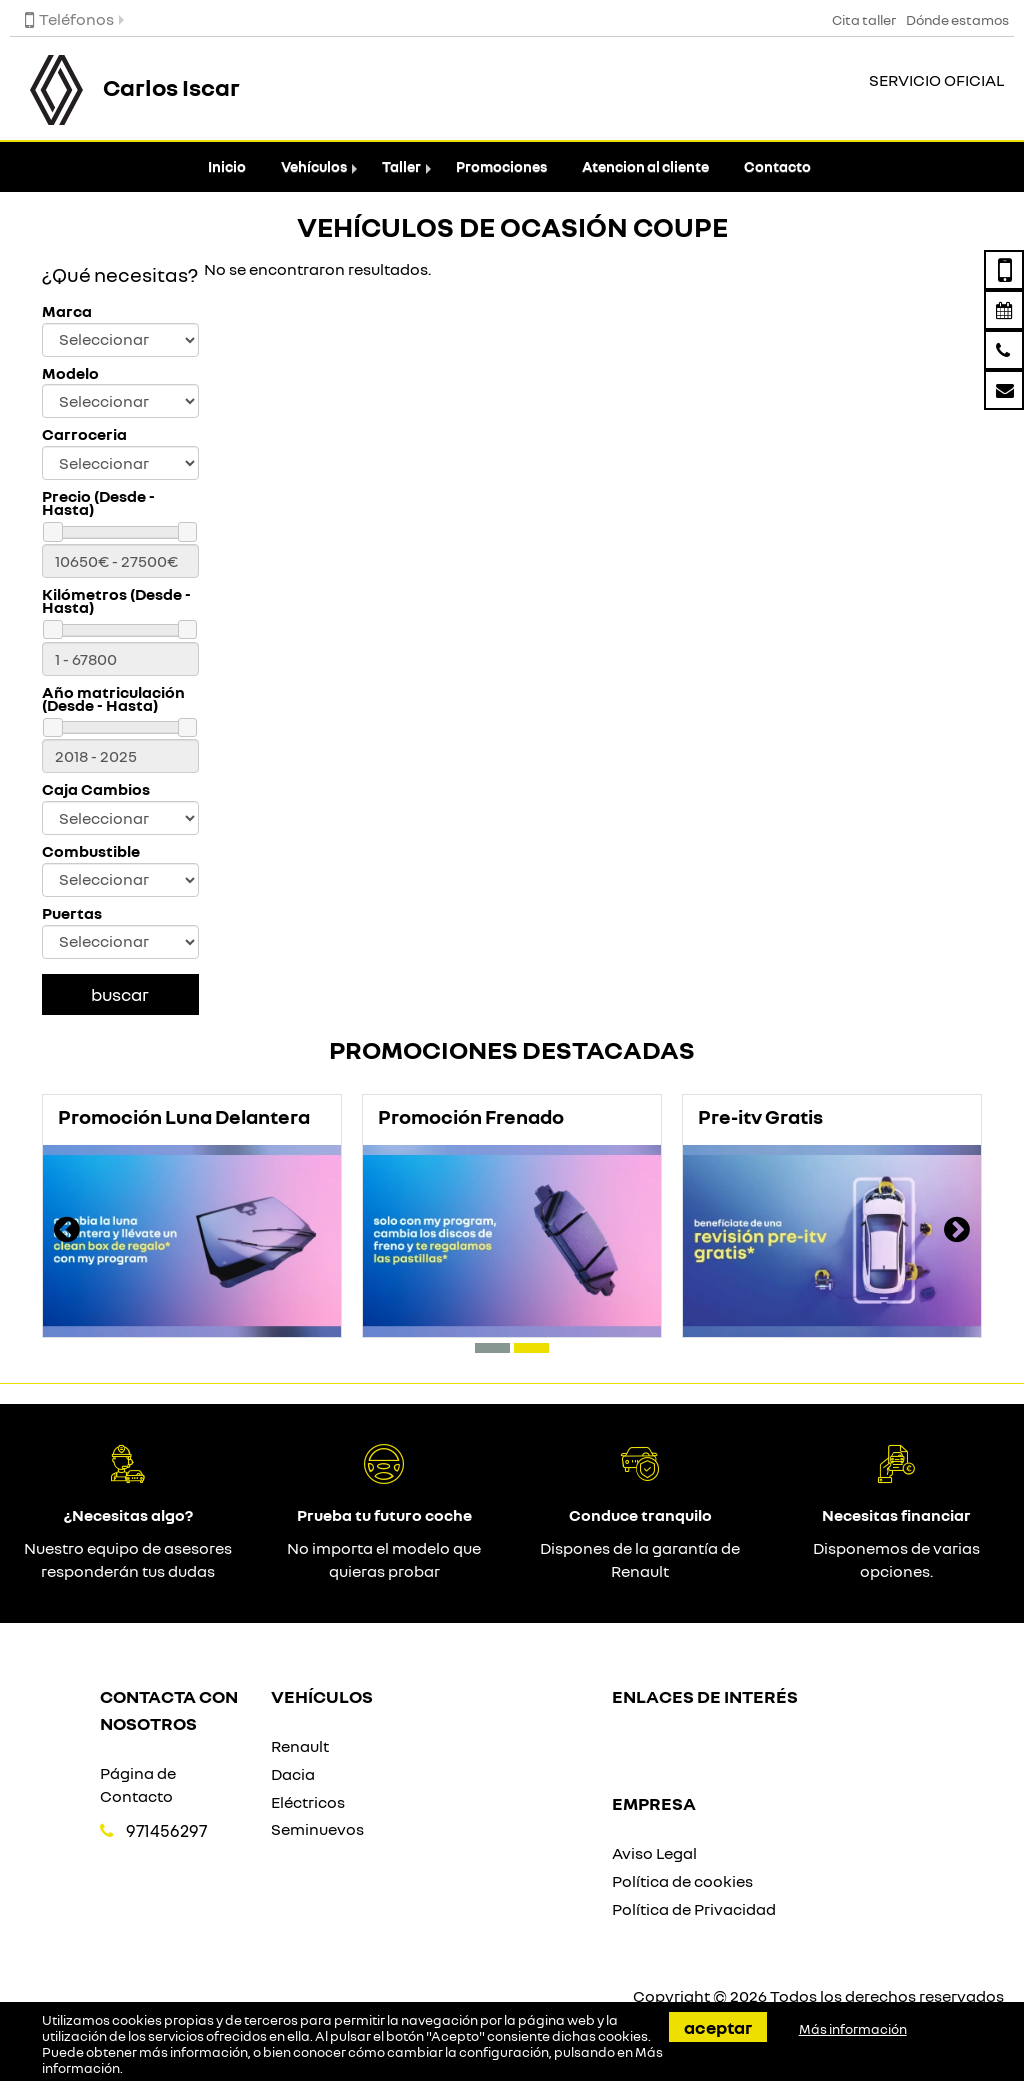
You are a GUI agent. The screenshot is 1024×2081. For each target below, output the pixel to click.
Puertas (72, 913)
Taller (401, 166)
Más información (853, 2029)
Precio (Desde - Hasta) (98, 503)
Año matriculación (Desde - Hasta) (113, 699)
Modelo (70, 373)
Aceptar (718, 2027)
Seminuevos (317, 1829)
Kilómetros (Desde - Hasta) (116, 601)
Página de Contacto (138, 1784)
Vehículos (314, 166)
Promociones (501, 166)
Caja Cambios (96, 789)
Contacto (777, 166)
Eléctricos (308, 1802)
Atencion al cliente (645, 166)
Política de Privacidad (694, 1909)
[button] (492, 1348)
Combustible (91, 851)
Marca (67, 311)
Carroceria (84, 434)
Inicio (227, 166)
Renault (300, 1746)
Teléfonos (69, 19)
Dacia (293, 1774)
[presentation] (67, 1232)
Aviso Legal (654, 1853)
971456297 (166, 1830)
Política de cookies (682, 1881)
